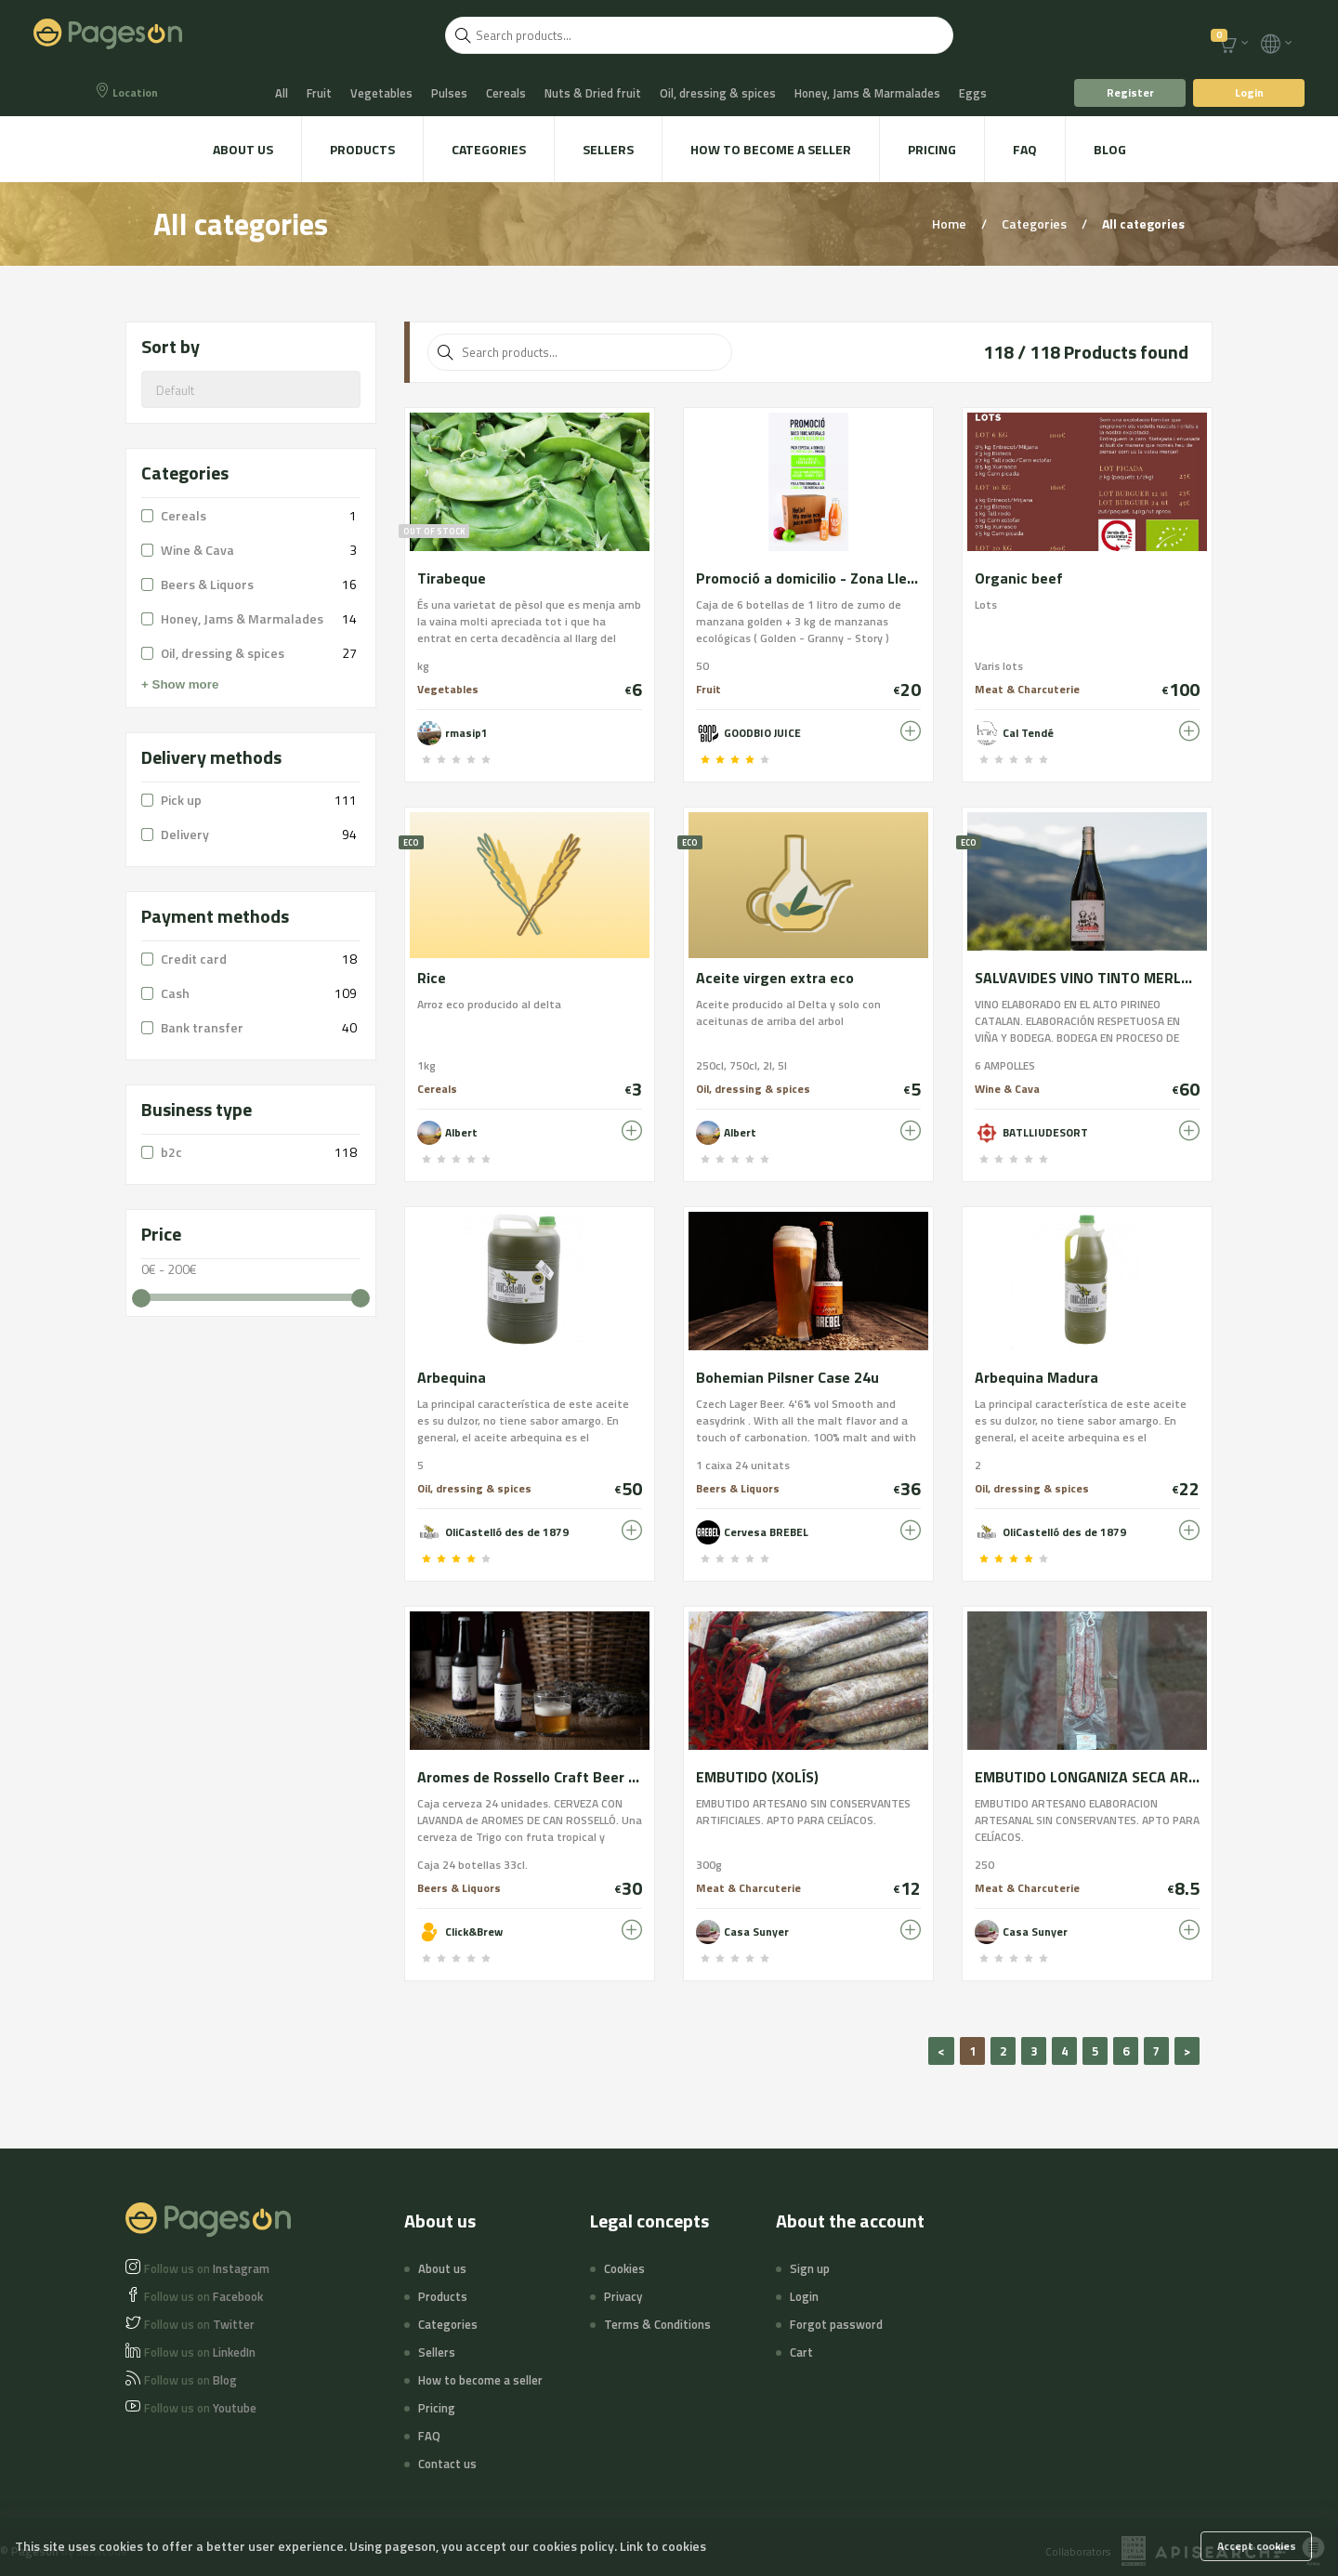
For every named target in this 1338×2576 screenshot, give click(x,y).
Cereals (506, 93)
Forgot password (836, 2324)
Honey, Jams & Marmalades (867, 93)
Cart (801, 2352)
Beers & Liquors (207, 584)
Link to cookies (663, 2546)
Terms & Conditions (657, 2324)
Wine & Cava (197, 549)
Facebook (203, 2296)
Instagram (206, 2268)
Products (362, 149)
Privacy (623, 2296)
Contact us (447, 2463)
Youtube (200, 2408)
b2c (171, 1152)
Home (950, 223)
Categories (489, 149)
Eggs (973, 93)
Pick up (181, 799)
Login (1249, 92)
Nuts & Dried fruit (592, 93)
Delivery (185, 834)
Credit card (194, 958)
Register (1130, 92)
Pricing (932, 149)
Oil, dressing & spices (718, 93)
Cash (175, 993)
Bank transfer (202, 1027)
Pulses (449, 93)
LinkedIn (200, 2352)
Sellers (608, 149)
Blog (1110, 149)
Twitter (199, 2324)
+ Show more (179, 684)
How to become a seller (770, 149)
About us (243, 149)
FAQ (1025, 149)
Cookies (624, 2268)
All (281, 93)
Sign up (810, 2268)
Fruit (319, 93)
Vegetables (381, 93)
